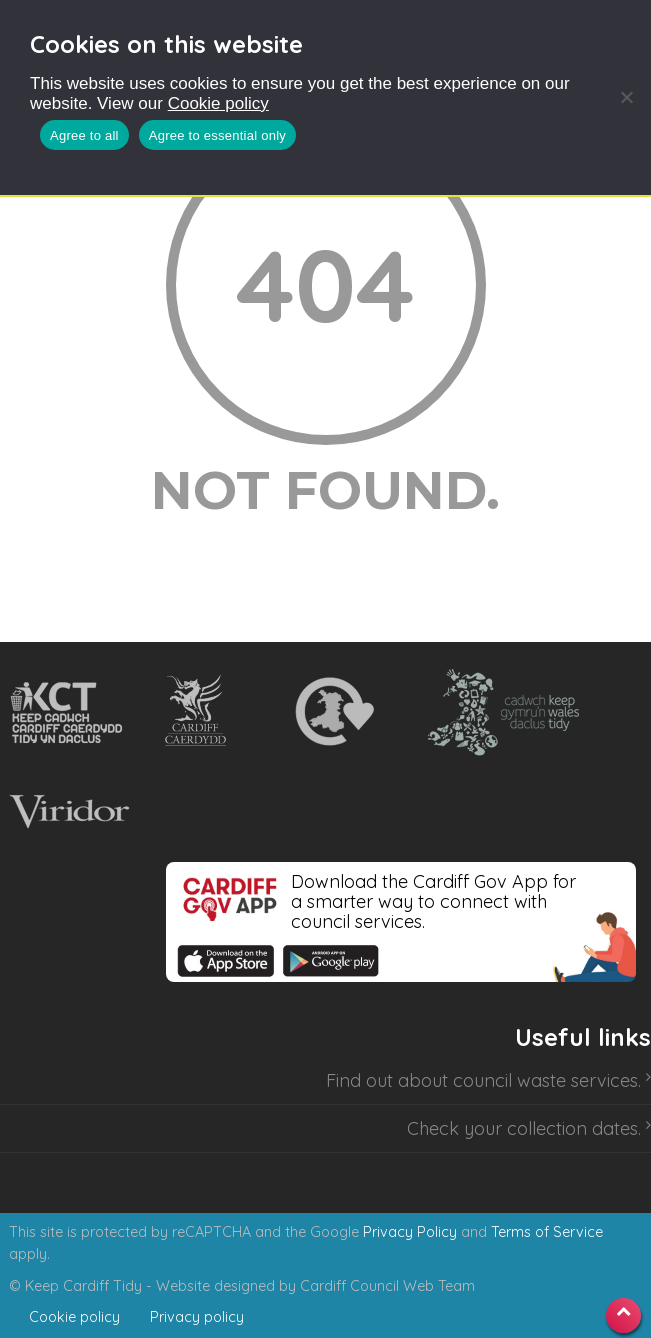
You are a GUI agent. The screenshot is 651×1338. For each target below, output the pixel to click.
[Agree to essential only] (626, 97)
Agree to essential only (217, 135)
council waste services (545, 1080)
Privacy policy (197, 1317)
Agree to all (84, 135)
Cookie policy (218, 103)
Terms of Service (547, 1232)
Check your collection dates (522, 1128)
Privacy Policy (410, 1232)
